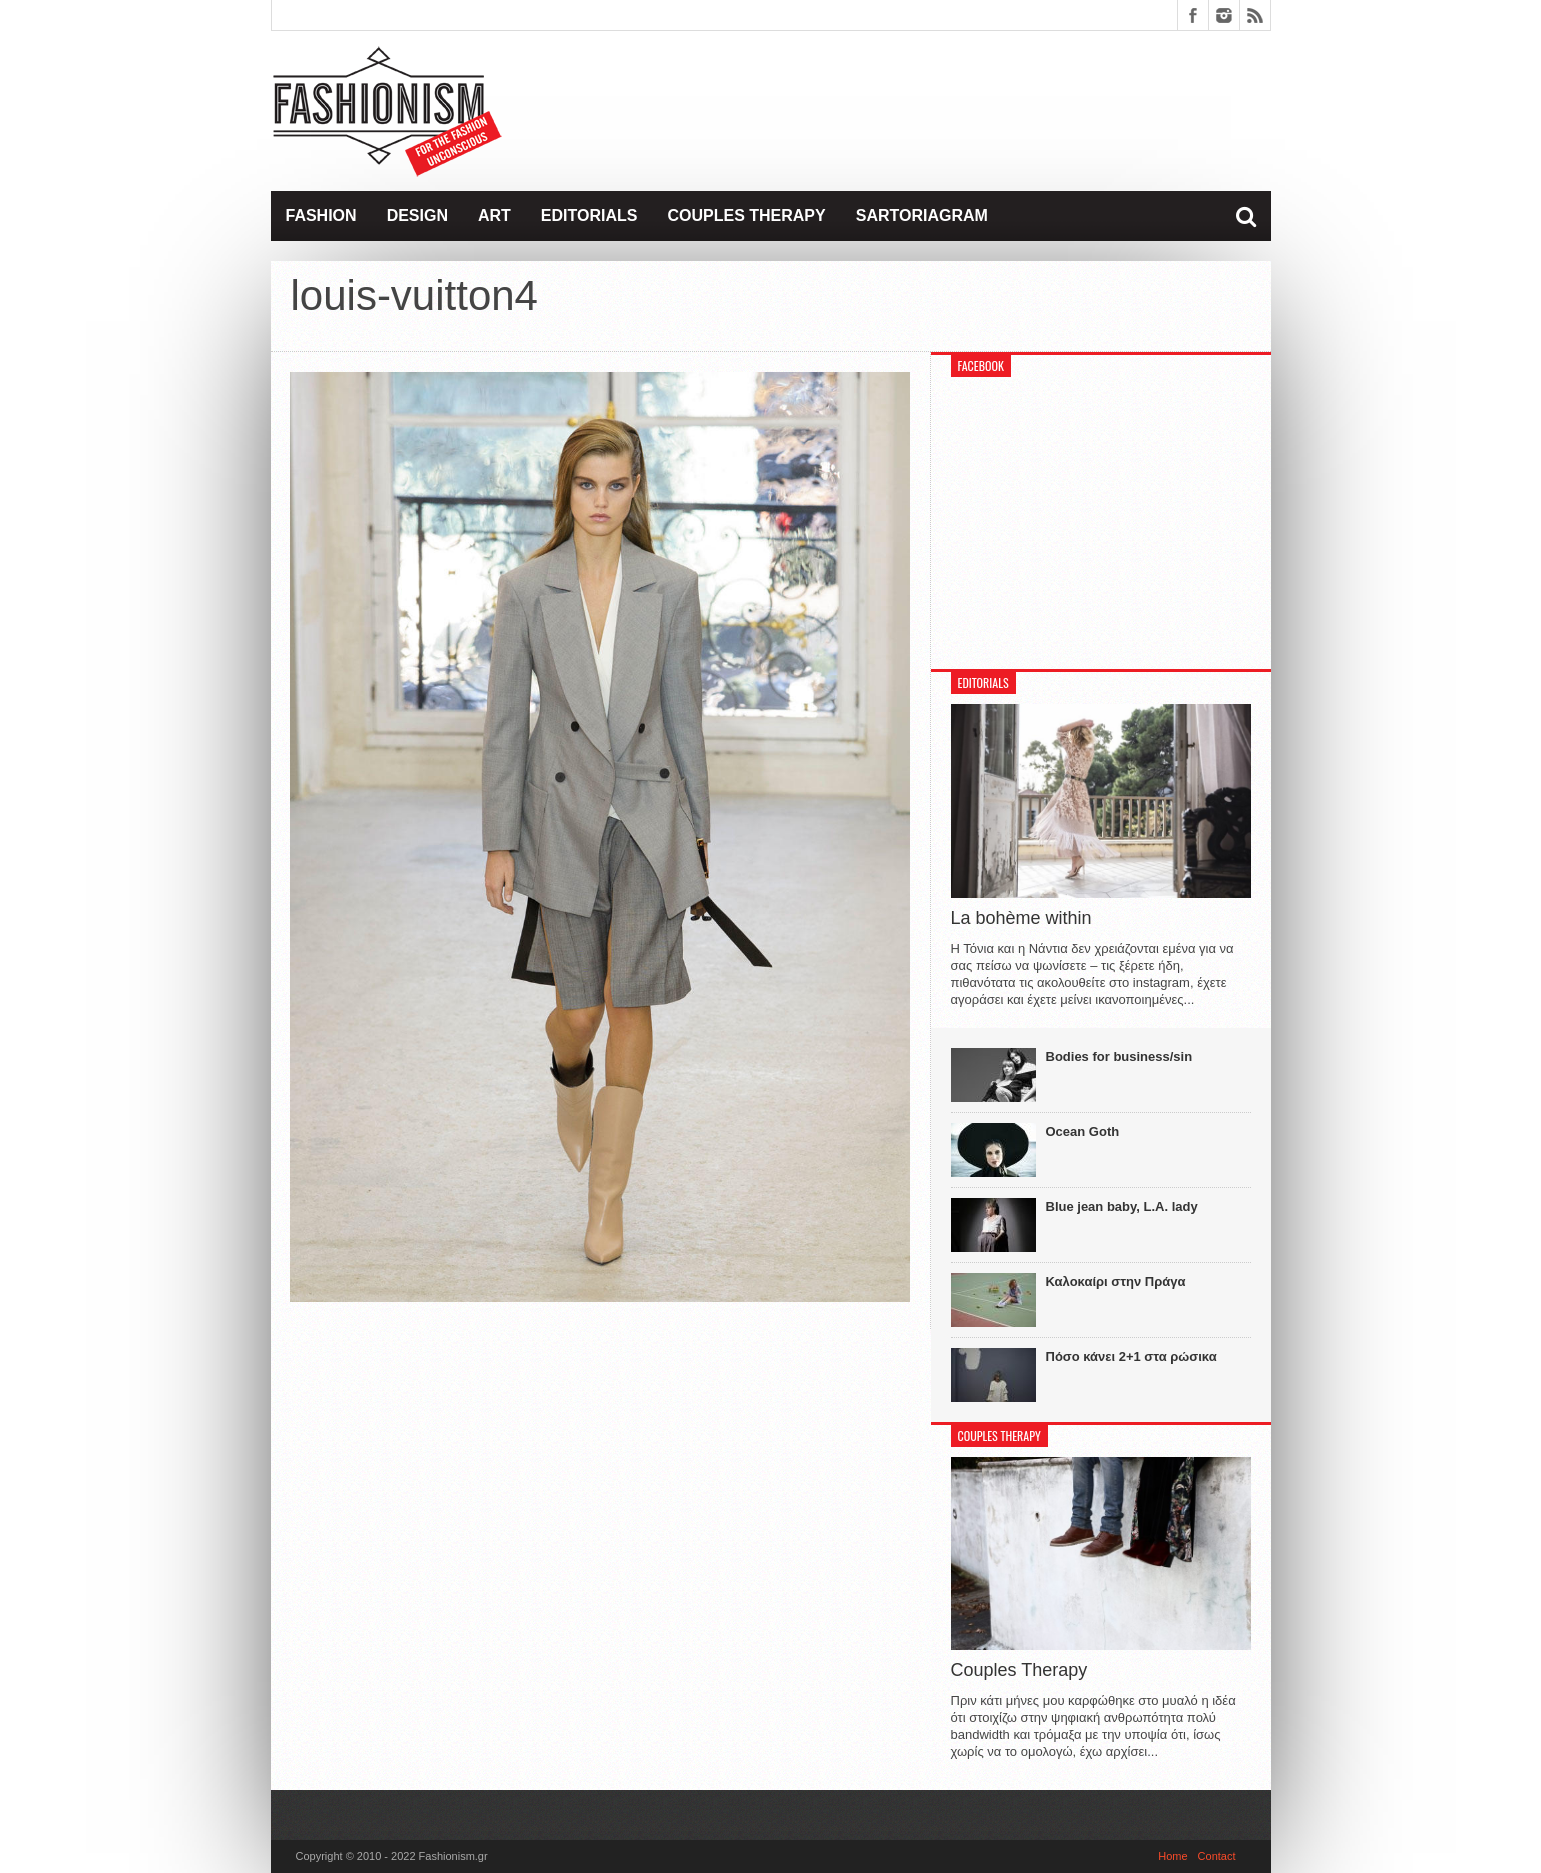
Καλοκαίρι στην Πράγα (1116, 1281)
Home (1172, 1856)
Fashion (321, 215)
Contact (1217, 1856)
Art (494, 215)
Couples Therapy (746, 215)
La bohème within (1021, 918)
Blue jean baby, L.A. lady (1122, 1206)
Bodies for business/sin (1119, 1056)
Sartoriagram (922, 215)
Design (417, 215)
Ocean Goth (1083, 1131)
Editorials (589, 215)
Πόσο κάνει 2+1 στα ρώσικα (1131, 1356)
